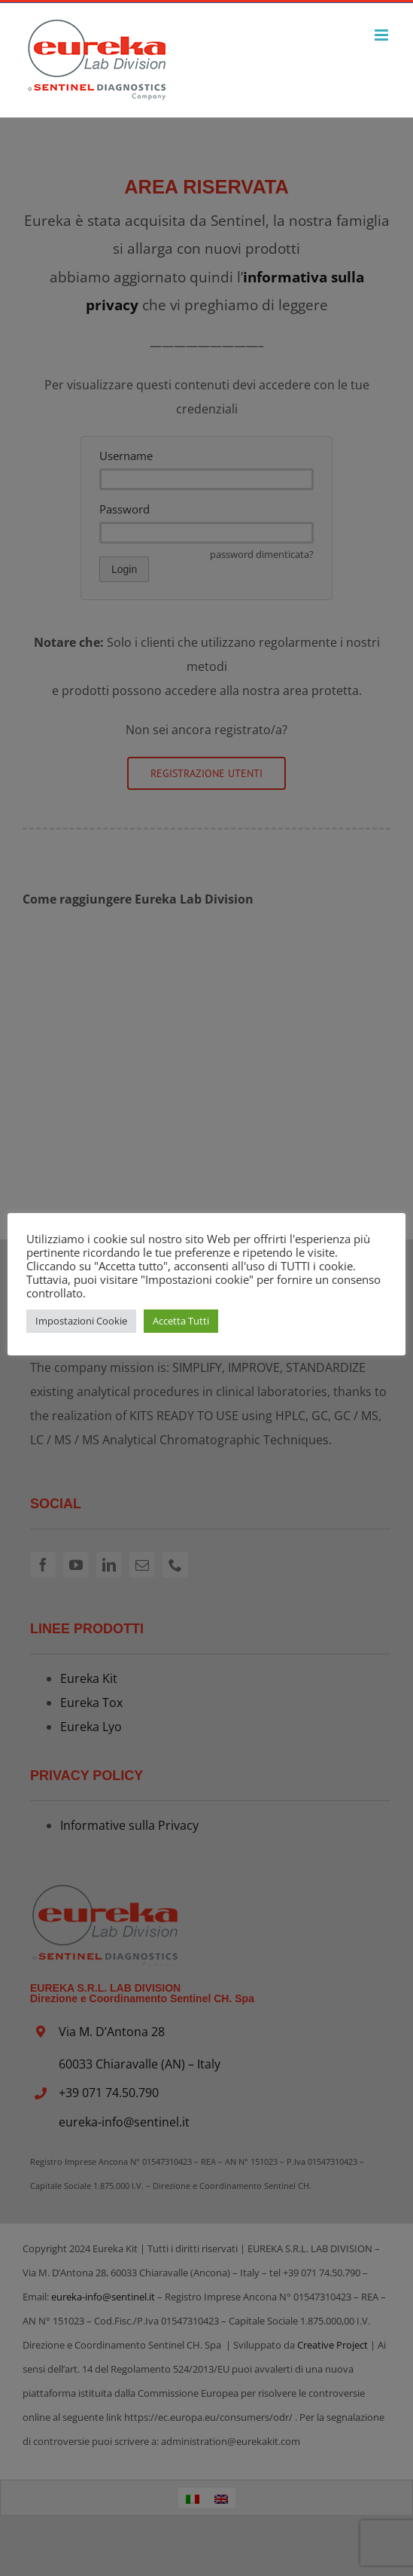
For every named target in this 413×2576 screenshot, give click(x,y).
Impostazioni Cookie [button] (81, 1321)
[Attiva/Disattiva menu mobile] (382, 35)
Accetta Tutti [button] (181, 1321)
